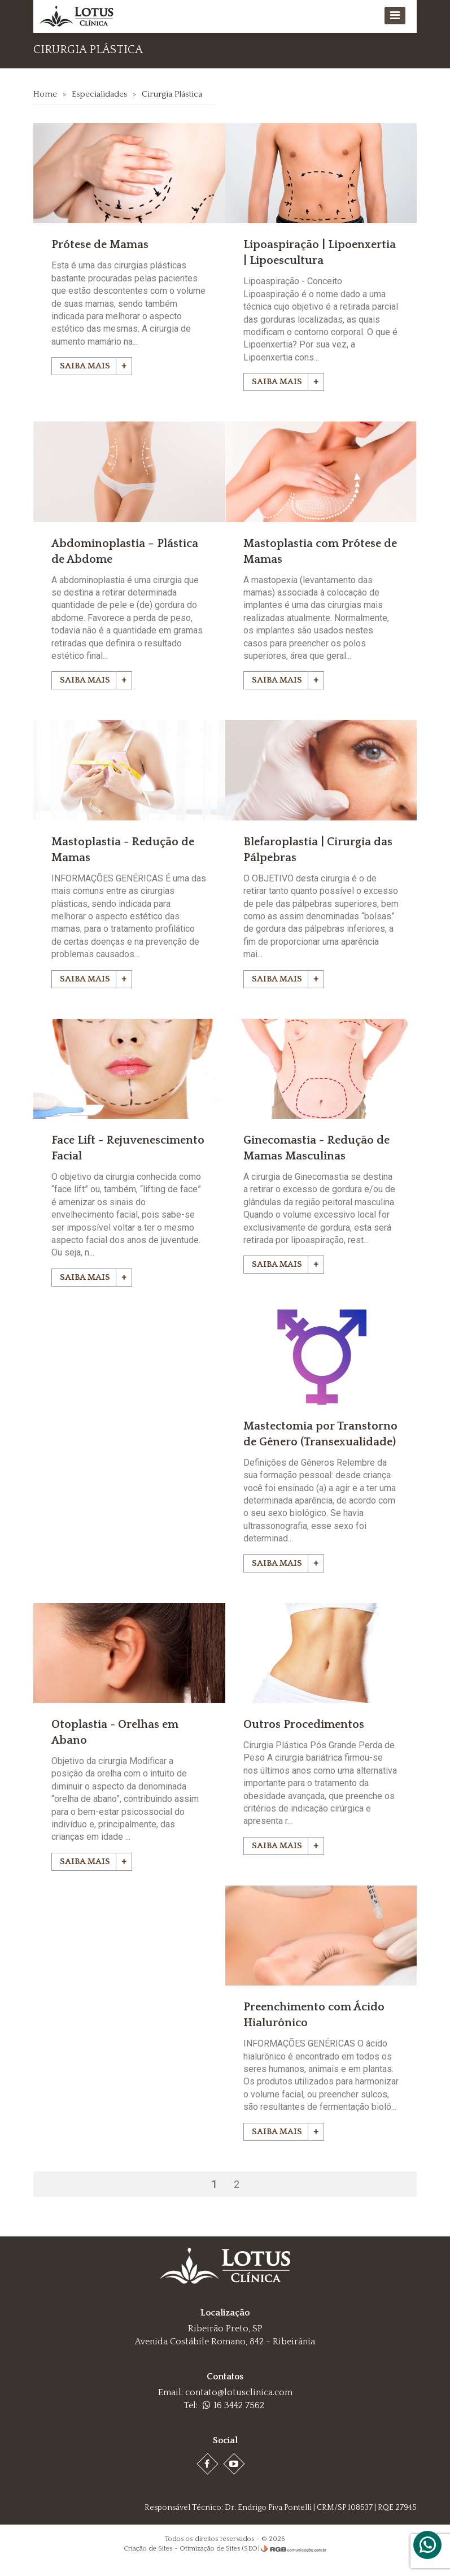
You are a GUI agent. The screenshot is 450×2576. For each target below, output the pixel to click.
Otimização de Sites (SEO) (219, 2560)
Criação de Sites (148, 2560)
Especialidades (100, 94)
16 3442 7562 (233, 2417)
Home (46, 94)
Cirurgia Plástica (172, 94)
